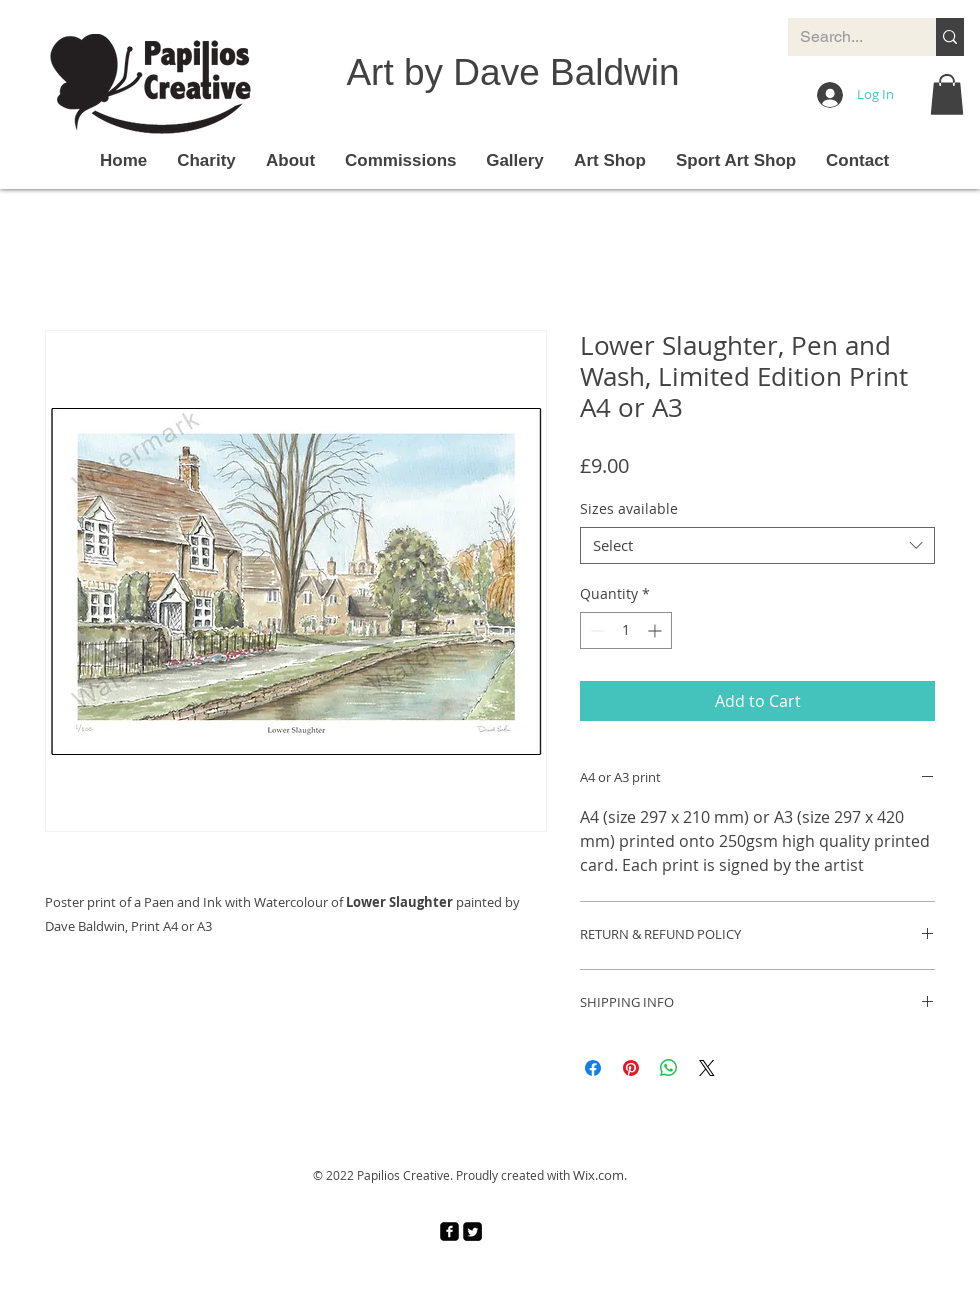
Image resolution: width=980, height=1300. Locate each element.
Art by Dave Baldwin (512, 72)
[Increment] (656, 630)
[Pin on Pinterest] (631, 1068)
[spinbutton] (626, 630)
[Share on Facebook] (593, 1068)
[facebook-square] (449, 1231)
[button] (947, 94)
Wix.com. (600, 1175)
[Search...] (847, 37)
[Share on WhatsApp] (669, 1068)
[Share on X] (707, 1068)
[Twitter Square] (472, 1231)
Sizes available (629, 508)
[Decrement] (595, 630)
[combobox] (757, 546)
